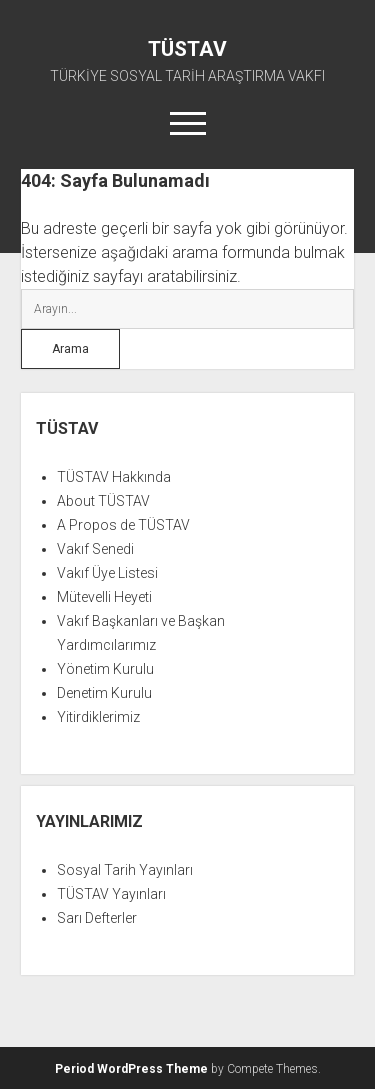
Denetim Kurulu (104, 693)
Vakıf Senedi (95, 549)
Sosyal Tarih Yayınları (125, 870)
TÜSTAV (187, 49)
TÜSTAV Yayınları (111, 894)
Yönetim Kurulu (105, 669)
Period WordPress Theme (131, 1069)
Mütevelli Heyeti (104, 597)
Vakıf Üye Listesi (107, 573)
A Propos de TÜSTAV (123, 525)
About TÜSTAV (103, 501)
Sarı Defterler (97, 918)
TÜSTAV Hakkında (114, 477)
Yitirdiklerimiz (98, 717)
